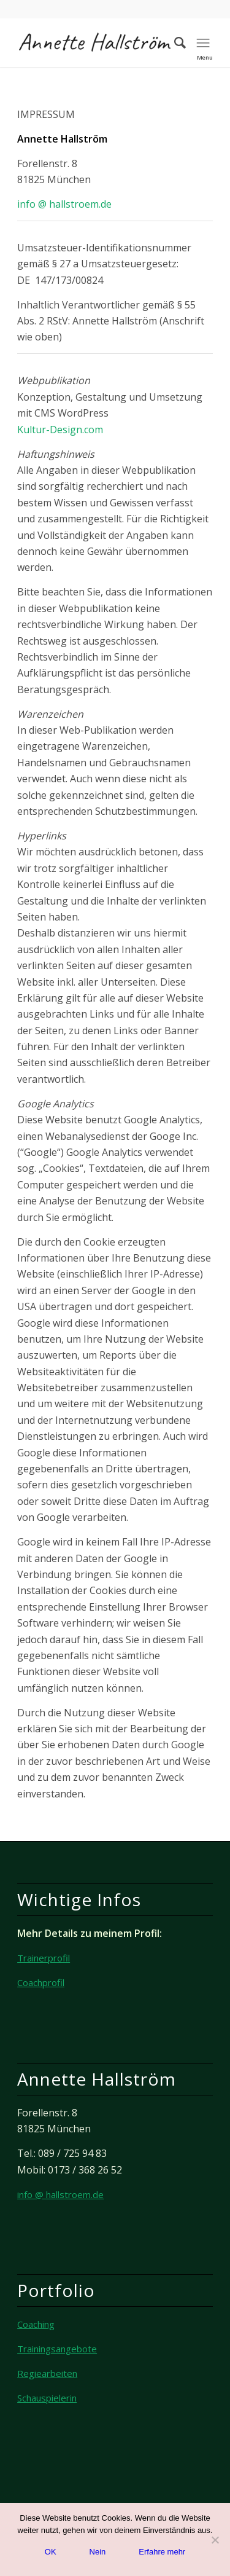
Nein (98, 2551)
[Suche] (174, 42)
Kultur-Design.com (60, 429)
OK (50, 2551)
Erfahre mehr (162, 2551)
